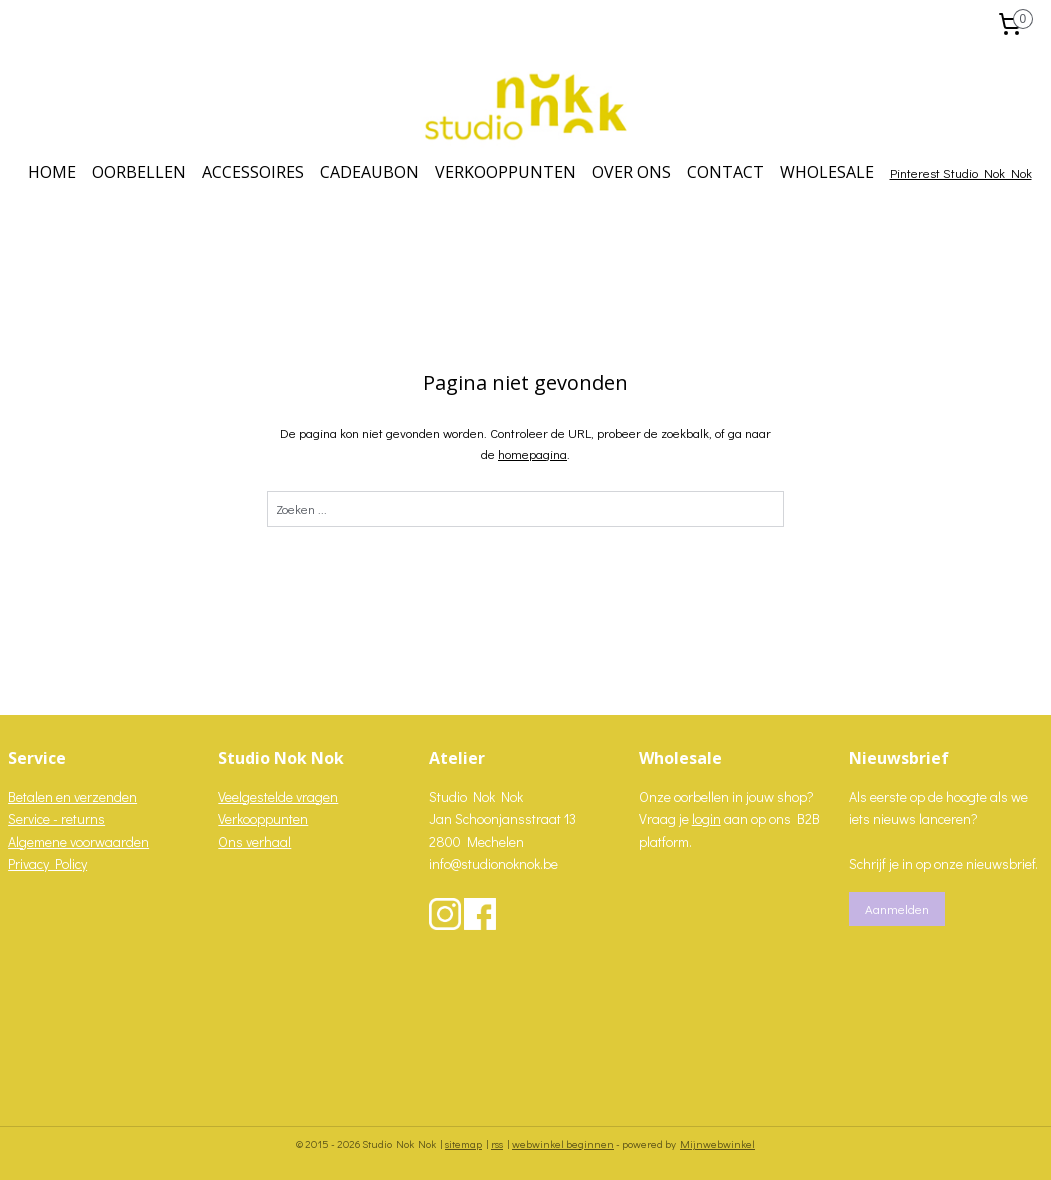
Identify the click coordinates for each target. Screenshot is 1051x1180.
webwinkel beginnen (563, 1143)
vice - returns (66, 818)
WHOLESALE (827, 172)
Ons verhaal (254, 841)
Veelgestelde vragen (278, 796)
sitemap (463, 1143)
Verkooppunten (263, 818)
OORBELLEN (139, 172)
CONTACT (725, 172)
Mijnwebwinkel (717, 1143)
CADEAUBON (369, 172)
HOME (52, 172)
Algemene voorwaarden (78, 841)
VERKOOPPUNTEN (505, 172)
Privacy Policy (47, 863)
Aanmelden (897, 908)
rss (497, 1143)
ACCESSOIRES (253, 172)
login (706, 818)
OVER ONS (631, 172)
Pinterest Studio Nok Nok (961, 172)
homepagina (532, 453)
